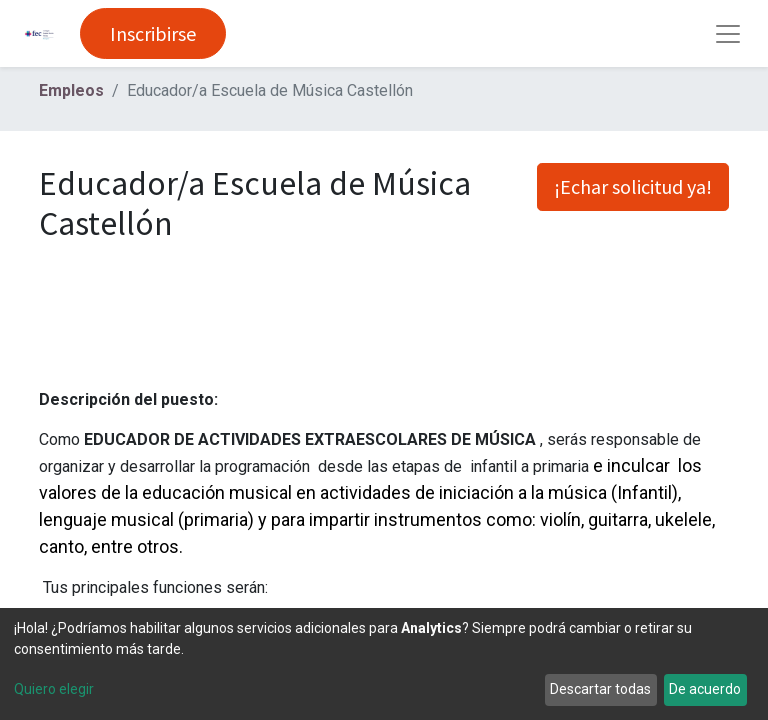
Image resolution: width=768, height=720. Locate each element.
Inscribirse (153, 33)
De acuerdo (705, 689)
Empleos (71, 90)
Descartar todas (600, 689)
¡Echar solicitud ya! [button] (633, 186)
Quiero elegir (54, 689)
